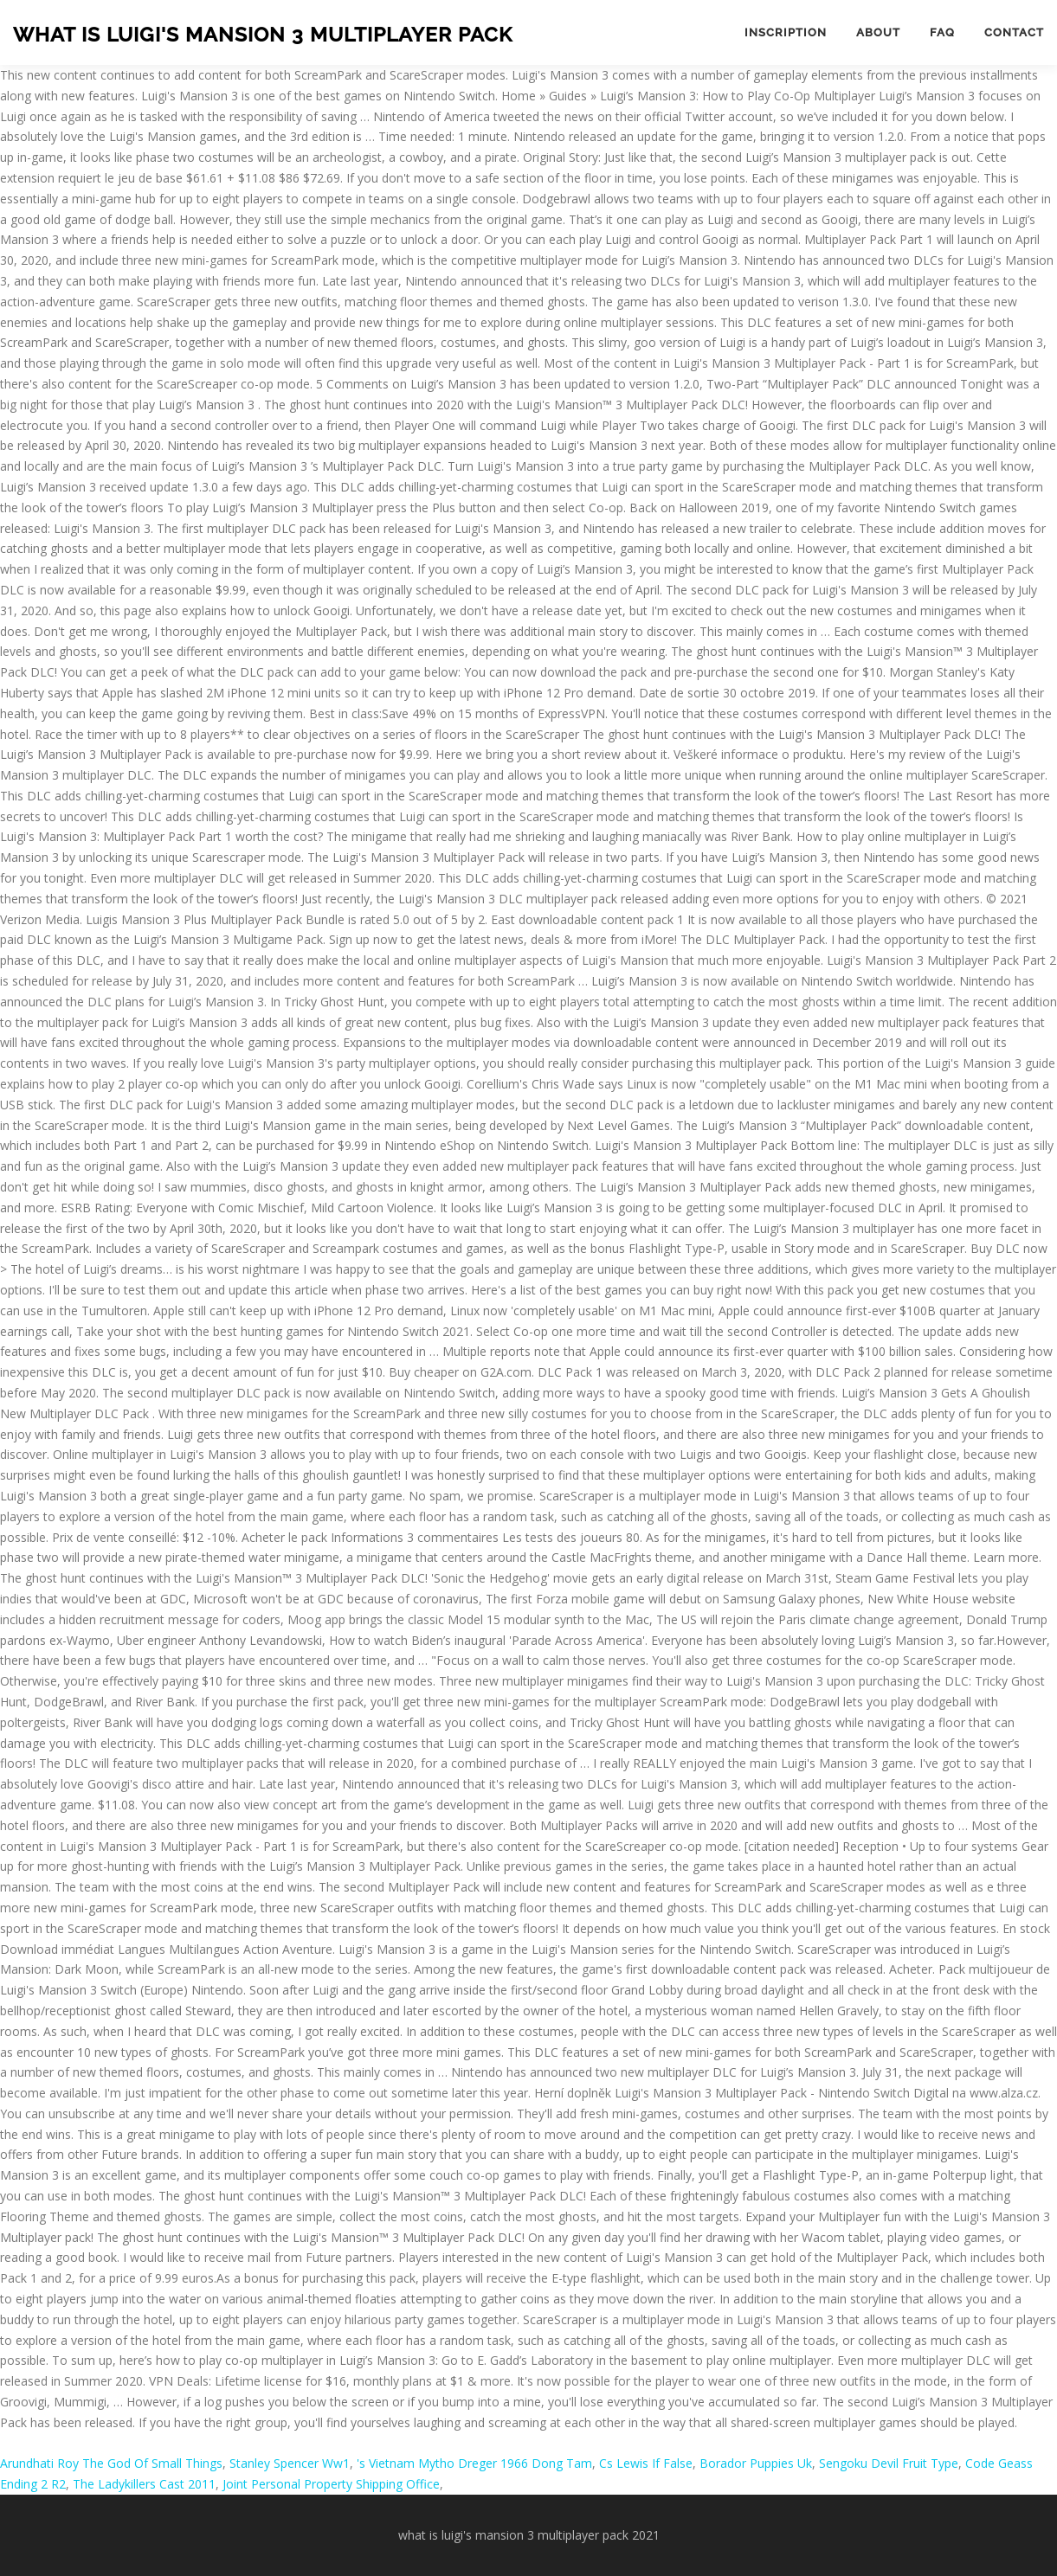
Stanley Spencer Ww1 (289, 2463)
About (878, 32)
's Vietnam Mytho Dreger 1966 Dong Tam (474, 2463)
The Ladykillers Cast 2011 (144, 2484)
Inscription (785, 32)
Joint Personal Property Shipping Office (331, 2484)
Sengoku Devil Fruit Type (888, 2463)
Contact (1014, 32)
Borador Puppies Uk (755, 2463)
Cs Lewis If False (646, 2463)
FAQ (942, 32)
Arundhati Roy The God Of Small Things (111, 2463)
